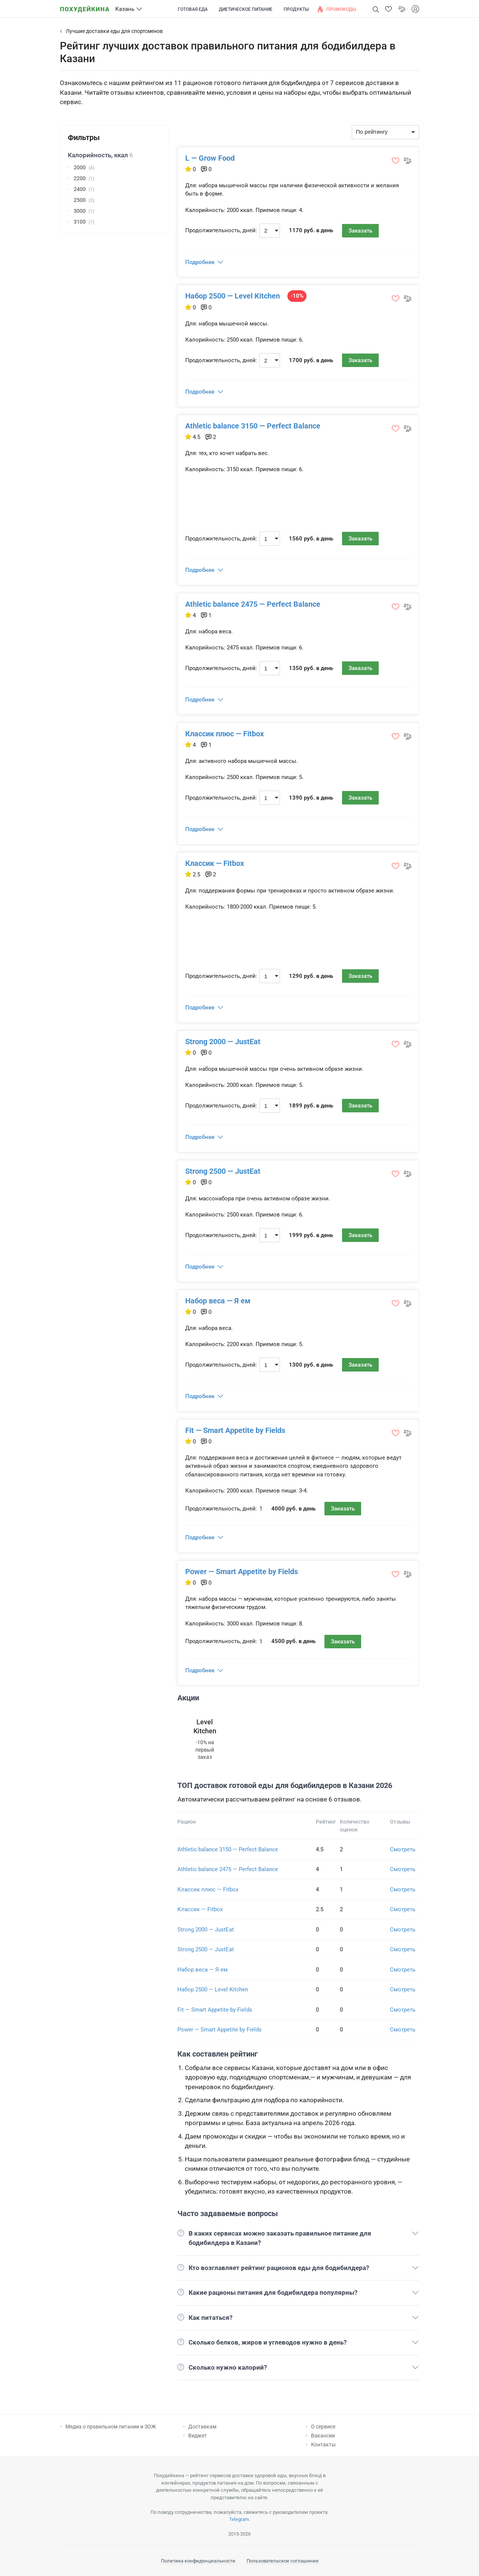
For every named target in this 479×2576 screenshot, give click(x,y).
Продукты (296, 9)
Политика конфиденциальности (198, 2561)
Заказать (360, 230)
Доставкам (202, 2427)
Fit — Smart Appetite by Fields (235, 1430)
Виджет (197, 2436)
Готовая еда (193, 9)
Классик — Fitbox (214, 863)
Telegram (239, 2519)
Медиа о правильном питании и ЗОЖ (110, 2427)
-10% (296, 296)
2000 (80, 167)
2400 (80, 189)
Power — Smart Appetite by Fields (241, 1571)
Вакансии (323, 2436)
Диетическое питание (245, 9)
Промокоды (341, 9)
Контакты (323, 2445)
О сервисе (323, 2427)
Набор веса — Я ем (217, 1300)
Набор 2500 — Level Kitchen (232, 295)
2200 (80, 178)
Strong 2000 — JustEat (222, 1041)
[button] (388, 9)
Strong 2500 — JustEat (222, 1171)
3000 (80, 211)
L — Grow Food (210, 158)
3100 (80, 222)
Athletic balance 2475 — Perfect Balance (252, 604)
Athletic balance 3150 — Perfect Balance (252, 425)
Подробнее (199, 262)
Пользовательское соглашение (282, 2561)
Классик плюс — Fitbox (224, 733)
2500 (80, 200)
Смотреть (402, 1849)
